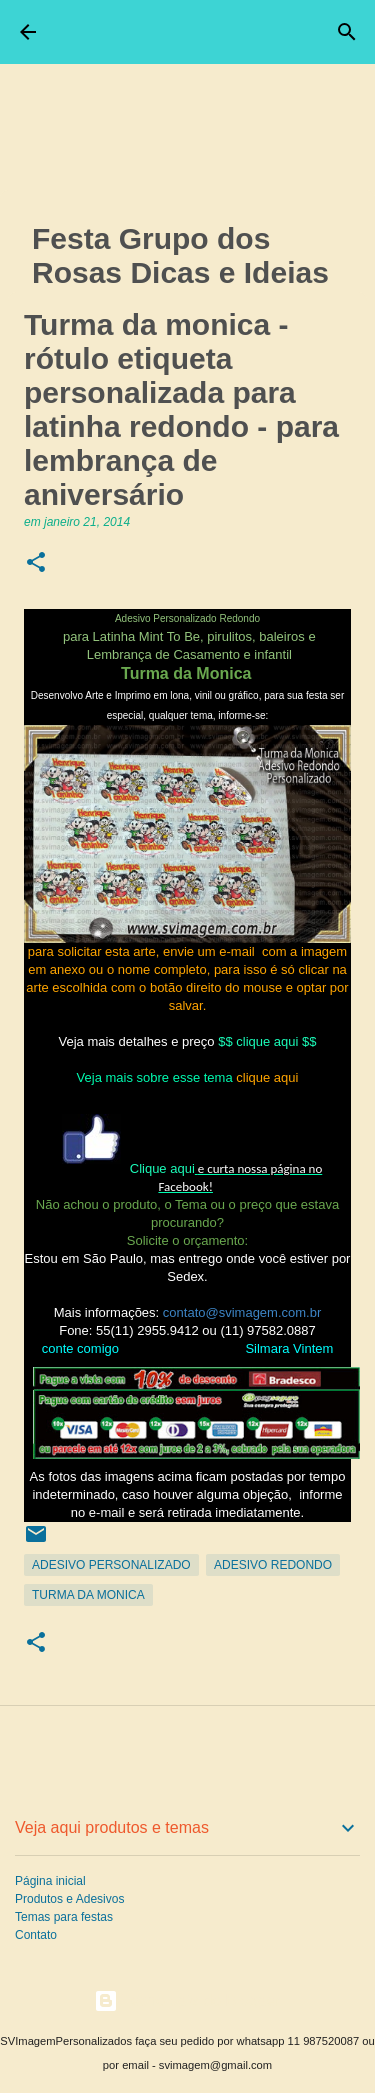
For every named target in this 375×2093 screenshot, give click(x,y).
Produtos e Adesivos (69, 1899)
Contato (36, 1935)
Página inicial (50, 1881)
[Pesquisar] (347, 32)
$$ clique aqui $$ (267, 1041)
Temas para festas (64, 1917)
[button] (36, 563)
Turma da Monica (88, 1595)
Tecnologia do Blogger (187, 2000)
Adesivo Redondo (273, 1565)
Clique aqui (162, 1168)
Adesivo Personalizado (111, 1565)
